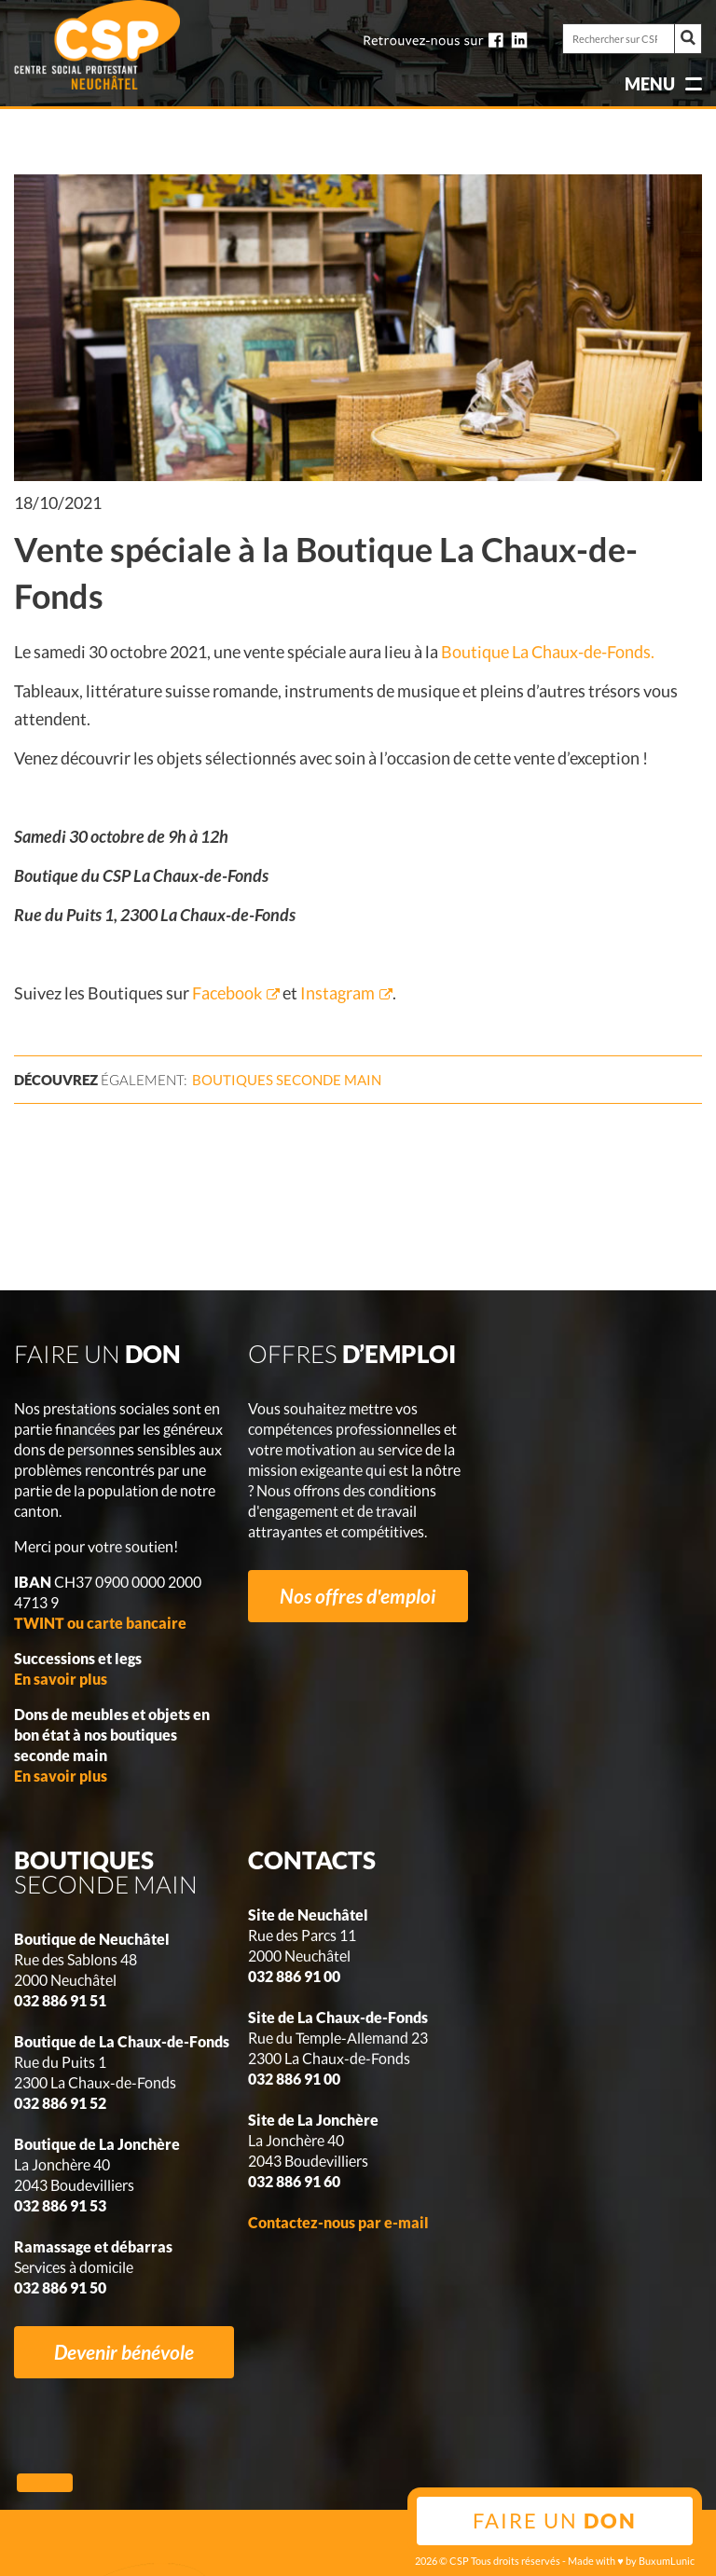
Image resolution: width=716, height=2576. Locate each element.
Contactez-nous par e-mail (338, 2222)
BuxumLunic (667, 2561)
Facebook (227, 993)
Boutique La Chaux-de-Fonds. (547, 651)
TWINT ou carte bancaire (100, 1623)
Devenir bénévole (124, 2351)
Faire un (555, 2520)
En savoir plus (60, 1678)
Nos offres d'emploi (357, 1595)
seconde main (286, 1079)
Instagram (336, 993)
